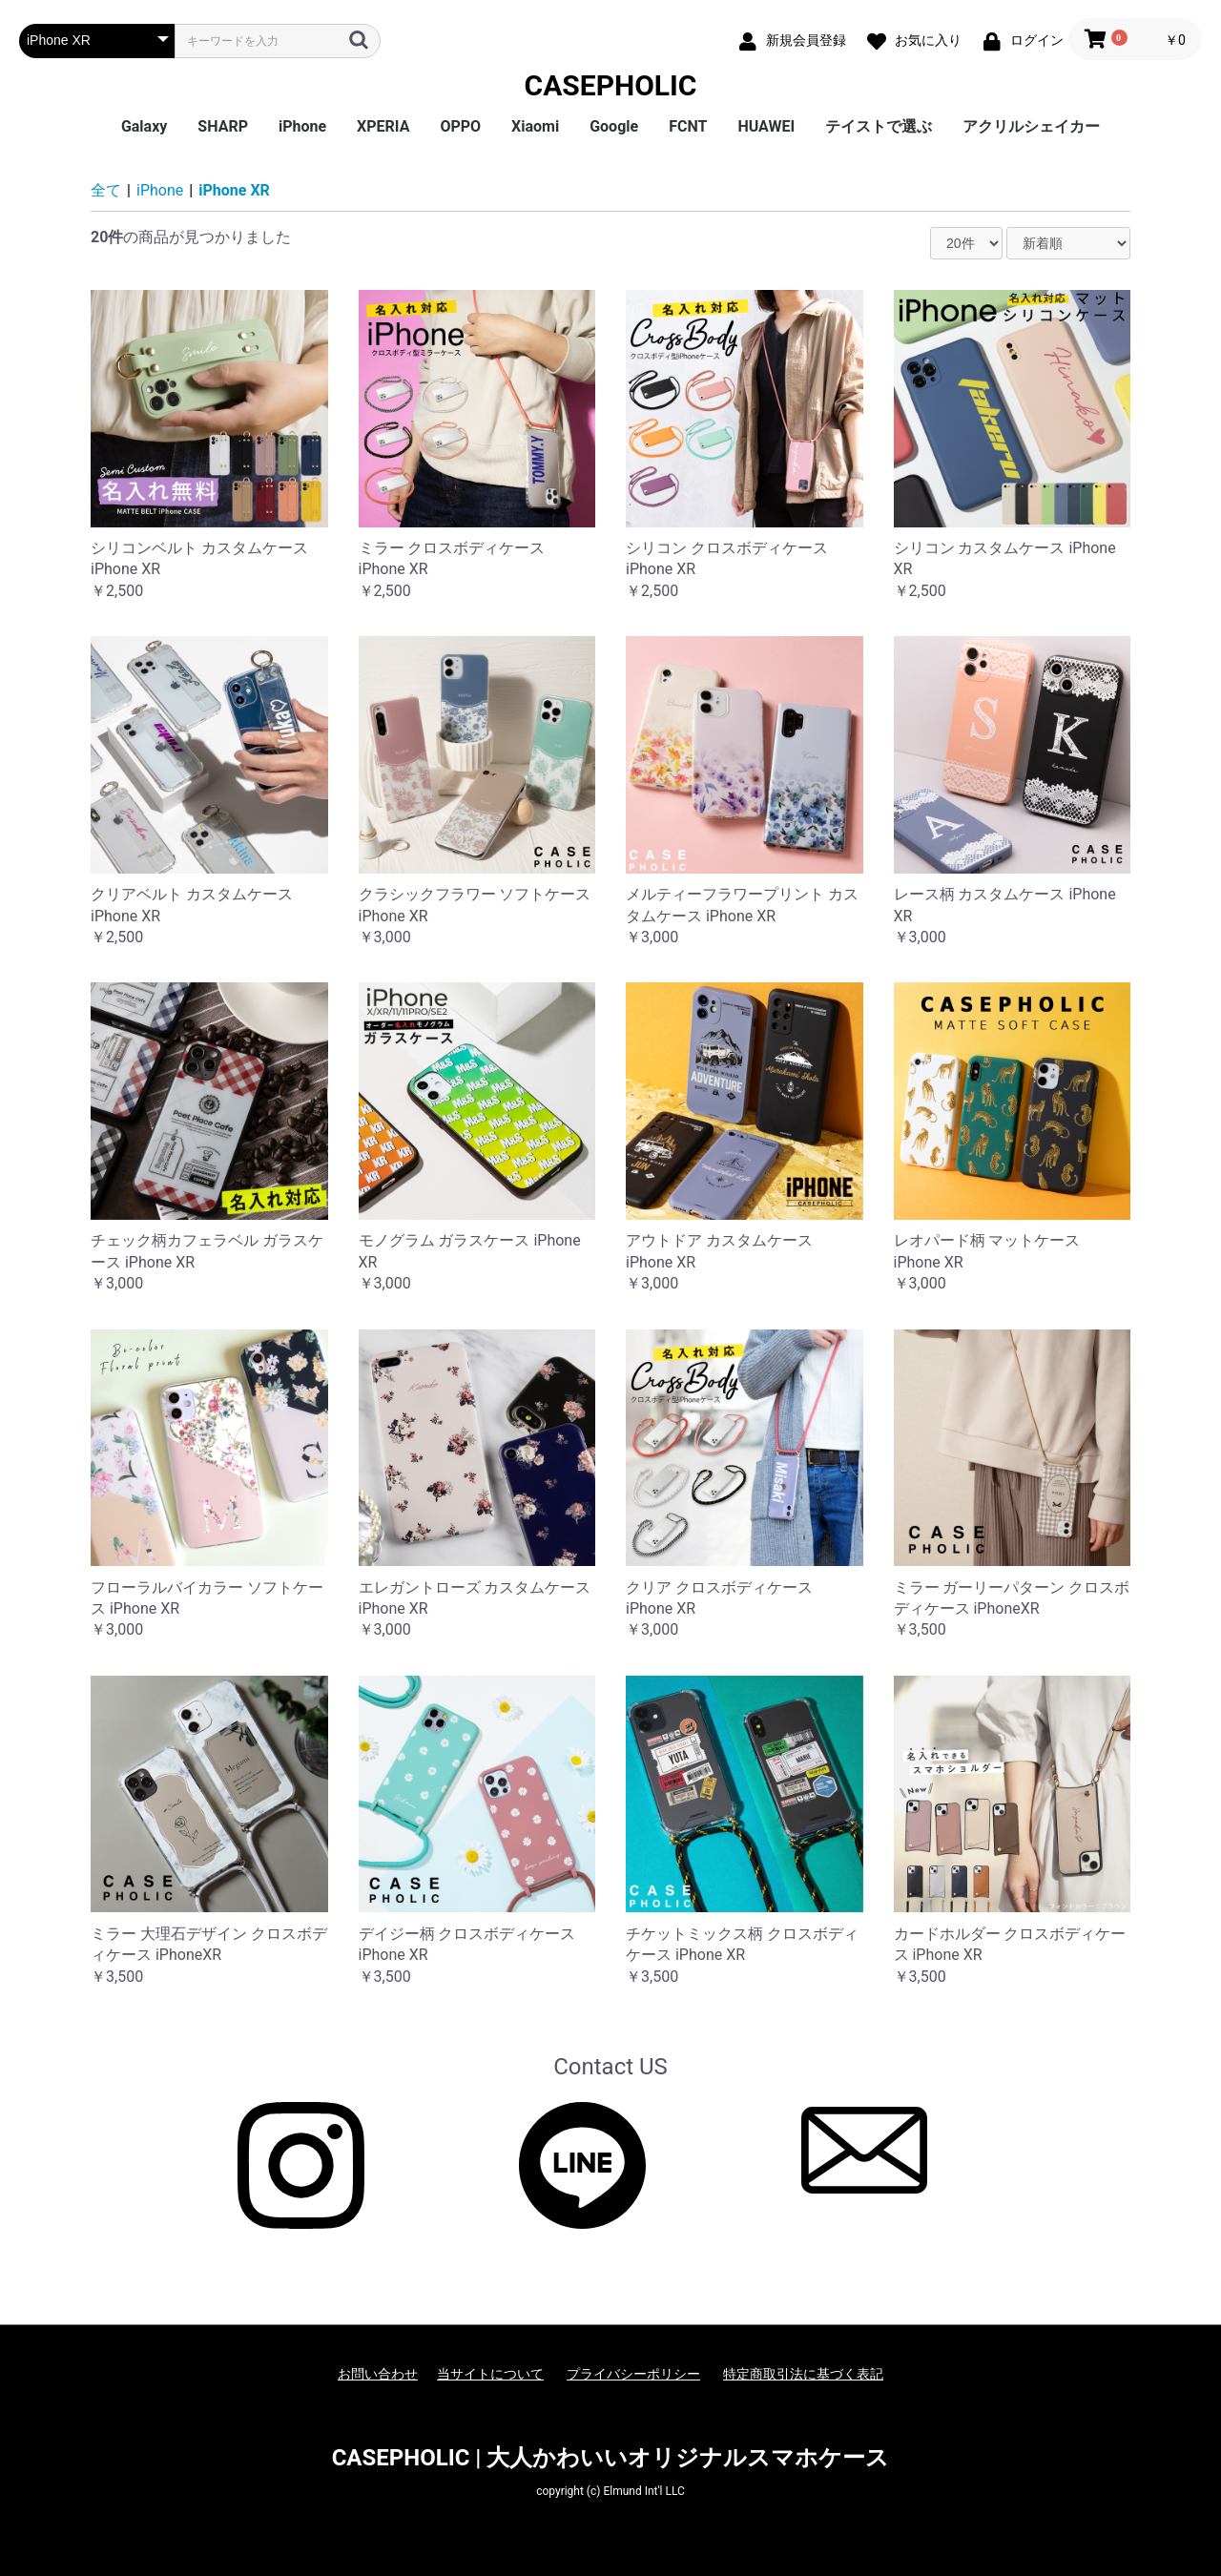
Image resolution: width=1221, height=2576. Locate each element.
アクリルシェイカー (1031, 126)
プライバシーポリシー (633, 2373)
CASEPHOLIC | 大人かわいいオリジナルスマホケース (611, 2457)
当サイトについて (490, 2373)
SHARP (222, 126)
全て (106, 190)
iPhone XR (234, 190)
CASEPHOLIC (611, 85)
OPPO (460, 126)
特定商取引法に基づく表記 (803, 2373)
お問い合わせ (378, 2373)
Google (614, 126)
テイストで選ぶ (878, 126)
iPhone (302, 126)
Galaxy (144, 126)
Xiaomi (535, 126)
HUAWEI (766, 126)
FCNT (688, 126)
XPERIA (383, 126)
